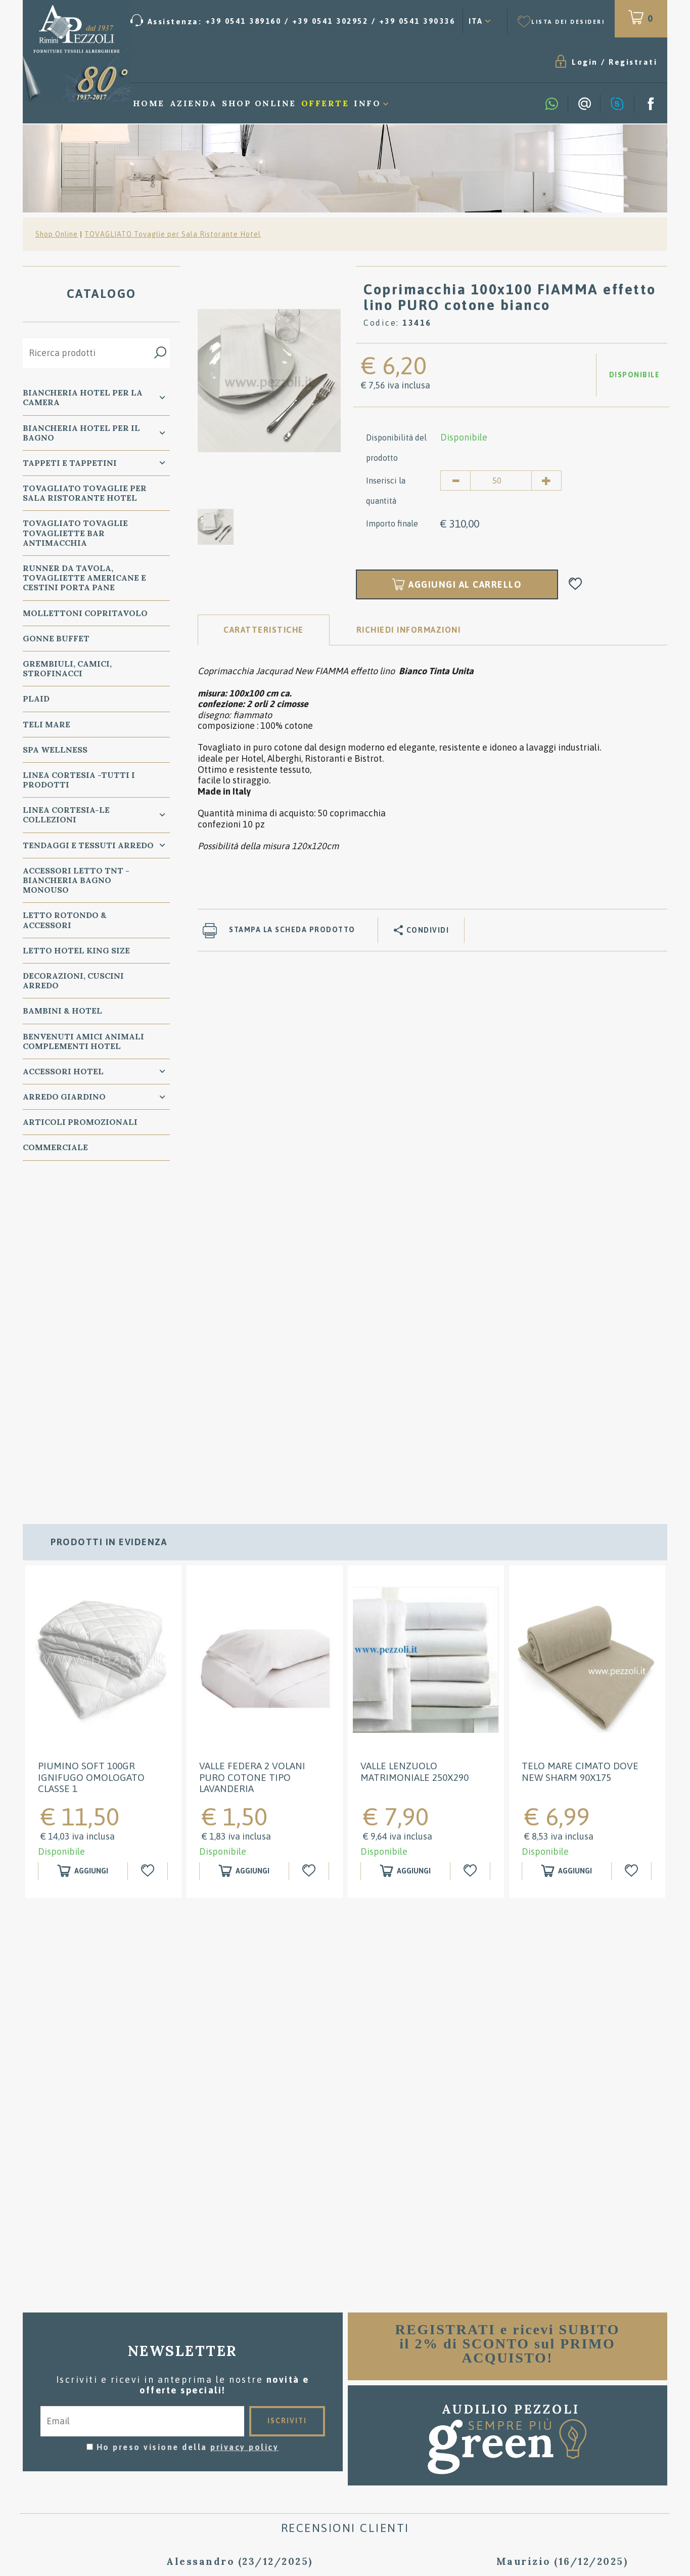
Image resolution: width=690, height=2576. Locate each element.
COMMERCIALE (55, 1148)
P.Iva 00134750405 (128, 2464)
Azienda (193, 104)
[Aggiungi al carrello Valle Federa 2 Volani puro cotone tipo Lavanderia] (244, 1548)
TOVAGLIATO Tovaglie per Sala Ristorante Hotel (172, 235)
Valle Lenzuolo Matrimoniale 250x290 (414, 1448)
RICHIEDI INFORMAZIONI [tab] (408, 630)
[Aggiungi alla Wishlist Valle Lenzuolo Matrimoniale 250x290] (471, 1548)
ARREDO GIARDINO (64, 1097)
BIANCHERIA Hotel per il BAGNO (81, 433)
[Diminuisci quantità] (455, 481)
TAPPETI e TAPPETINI (70, 463)
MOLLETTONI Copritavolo (85, 613)
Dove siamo (345, 2423)
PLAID (36, 699)
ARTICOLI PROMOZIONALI (80, 1122)
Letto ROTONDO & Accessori (65, 921)
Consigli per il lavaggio (345, 2408)
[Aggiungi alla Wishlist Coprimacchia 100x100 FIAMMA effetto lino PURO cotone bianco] (575, 585)
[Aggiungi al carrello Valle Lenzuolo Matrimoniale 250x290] (405, 1548)
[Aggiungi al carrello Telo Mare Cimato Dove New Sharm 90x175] (567, 1548)
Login (477, 62)
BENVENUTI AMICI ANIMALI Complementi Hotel (83, 1042)
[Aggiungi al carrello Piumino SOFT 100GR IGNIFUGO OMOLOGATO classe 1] (83, 1548)
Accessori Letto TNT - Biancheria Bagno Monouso (76, 880)
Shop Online (259, 104)
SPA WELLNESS (55, 750)
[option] (269, 380)
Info (367, 104)
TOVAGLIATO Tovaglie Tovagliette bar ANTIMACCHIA (75, 533)
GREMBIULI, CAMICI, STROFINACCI (67, 669)
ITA (476, 21)
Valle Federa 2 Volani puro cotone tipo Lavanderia (252, 1454)
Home (149, 104)
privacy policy (244, 2124)
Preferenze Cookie (182, 2455)
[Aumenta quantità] (546, 481)
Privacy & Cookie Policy (80, 2455)
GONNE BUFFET (56, 639)
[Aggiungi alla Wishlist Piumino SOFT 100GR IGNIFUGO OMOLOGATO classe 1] (149, 1548)
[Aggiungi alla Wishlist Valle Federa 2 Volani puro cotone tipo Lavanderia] (310, 1548)
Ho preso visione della (188, 2124)
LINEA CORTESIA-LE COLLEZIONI (66, 815)
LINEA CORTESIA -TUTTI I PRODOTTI (79, 780)
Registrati (525, 62)
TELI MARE (46, 725)
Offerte (325, 104)
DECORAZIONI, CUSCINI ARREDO (73, 981)
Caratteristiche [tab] (263, 630)
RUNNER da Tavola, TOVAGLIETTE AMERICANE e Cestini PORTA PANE (84, 578)
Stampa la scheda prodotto (292, 930)
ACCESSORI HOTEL (63, 1072)
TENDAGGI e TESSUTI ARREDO (88, 846)
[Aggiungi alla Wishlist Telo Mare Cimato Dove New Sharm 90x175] (633, 1548)
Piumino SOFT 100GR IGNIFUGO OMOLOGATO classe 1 (91, 1454)
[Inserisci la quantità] (501, 481)
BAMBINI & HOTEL (62, 1011)
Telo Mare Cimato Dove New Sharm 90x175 (580, 1448)
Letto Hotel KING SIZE (76, 951)
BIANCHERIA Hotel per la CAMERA (83, 398)
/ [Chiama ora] (561, 2482)
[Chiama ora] (292, 21)
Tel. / (129, 2430)
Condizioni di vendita (345, 2392)
